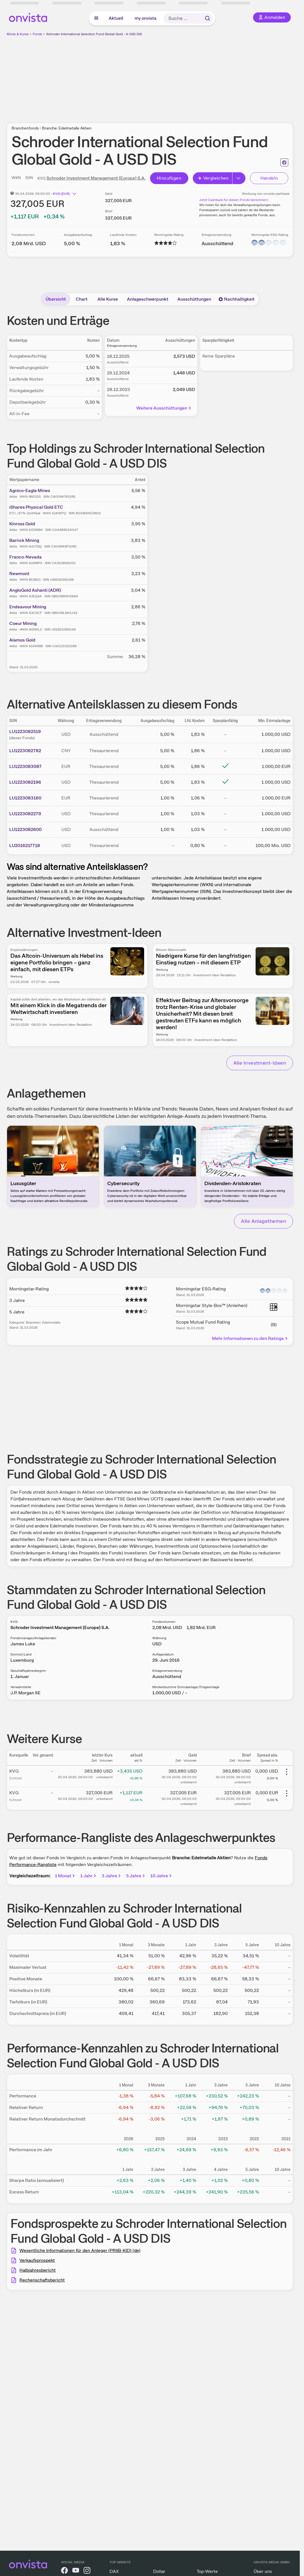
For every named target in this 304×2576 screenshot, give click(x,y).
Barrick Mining (24, 540)
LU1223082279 (25, 814)
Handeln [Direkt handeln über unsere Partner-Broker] (269, 178)
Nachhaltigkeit (236, 299)
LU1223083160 (25, 798)
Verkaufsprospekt (37, 2260)
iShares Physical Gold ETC (36, 507)
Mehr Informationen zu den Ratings (250, 1338)
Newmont (19, 574)
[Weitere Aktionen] (286, 1772)
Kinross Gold (22, 524)
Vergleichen (213, 178)
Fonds (37, 34)
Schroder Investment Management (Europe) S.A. (96, 178)
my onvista (146, 18)
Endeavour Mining (27, 607)
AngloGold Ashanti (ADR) (35, 590)
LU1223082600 (25, 829)
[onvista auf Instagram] (87, 2571)
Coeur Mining (23, 623)
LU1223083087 (25, 766)
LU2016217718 (24, 845)
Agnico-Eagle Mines (29, 490)
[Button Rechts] (239, 178)
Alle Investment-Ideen (259, 1063)
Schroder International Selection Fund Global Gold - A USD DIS (94, 34)
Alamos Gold (22, 640)
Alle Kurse (107, 299)
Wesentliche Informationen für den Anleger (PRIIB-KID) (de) (79, 2250)
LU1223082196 (25, 782)
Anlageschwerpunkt (147, 299)
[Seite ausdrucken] (284, 162)
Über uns (263, 2571)
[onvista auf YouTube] (75, 2571)
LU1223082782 (25, 751)
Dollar (159, 2571)
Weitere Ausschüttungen (164, 408)
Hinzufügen (169, 178)
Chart (82, 299)
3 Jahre (112, 1876)
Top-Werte (207, 2571)
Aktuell (116, 18)
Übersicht (56, 299)
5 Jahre (136, 1876)
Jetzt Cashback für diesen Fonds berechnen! (233, 200)
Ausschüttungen (194, 299)
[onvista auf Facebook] (64, 2571)
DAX (114, 2571)
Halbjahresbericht (37, 2270)
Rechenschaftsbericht (42, 2280)
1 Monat (65, 1876)
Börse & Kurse (18, 34)
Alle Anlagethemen (263, 1221)
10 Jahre (161, 1876)
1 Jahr (88, 1876)
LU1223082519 (25, 731)
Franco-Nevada (25, 557)
